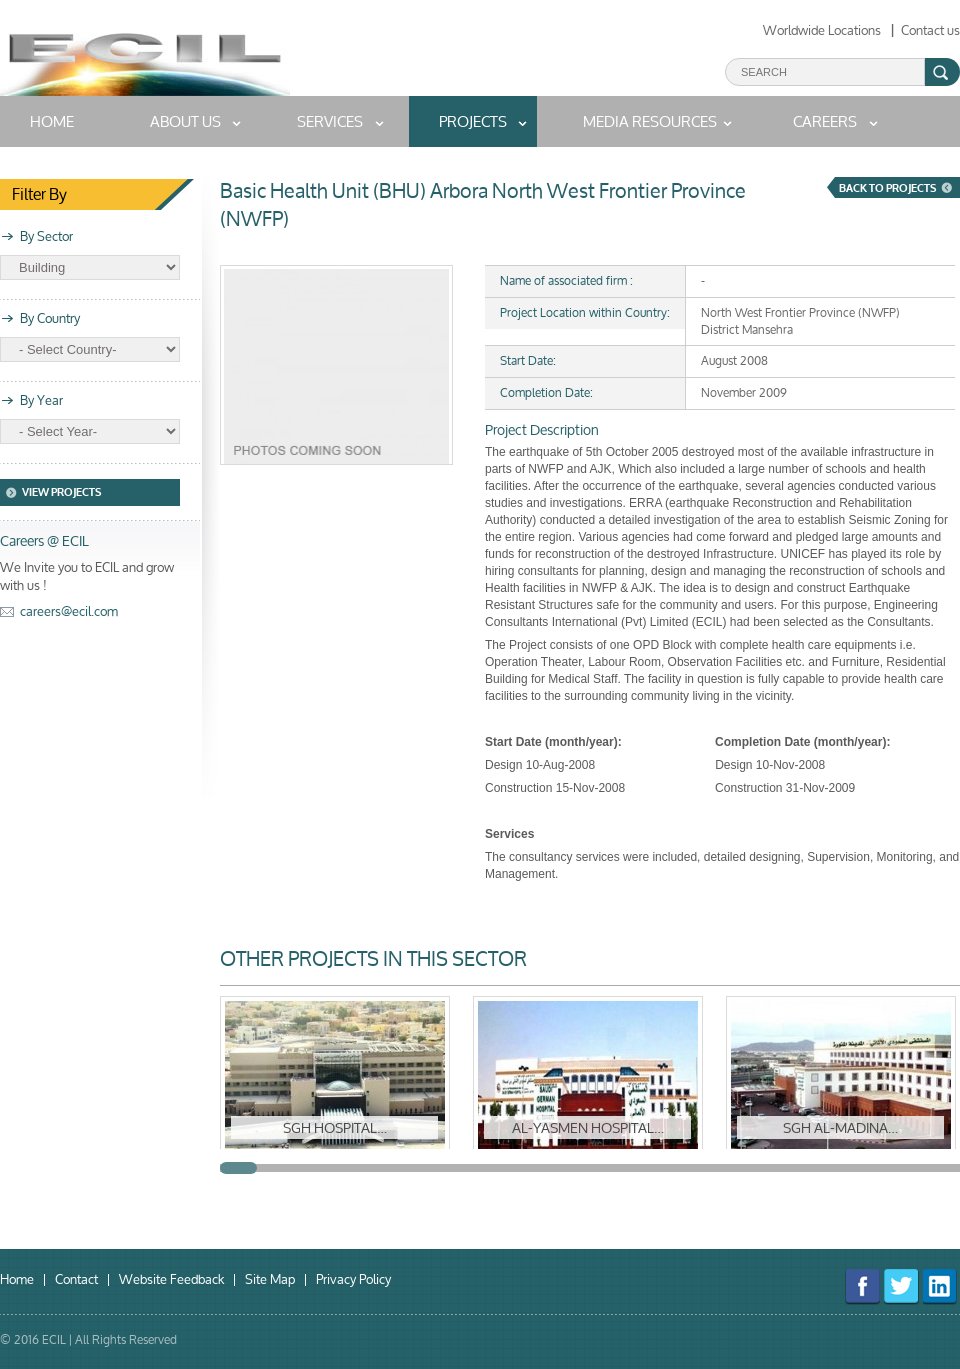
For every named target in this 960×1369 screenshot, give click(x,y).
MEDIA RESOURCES (650, 121)
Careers (825, 121)
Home (17, 1280)
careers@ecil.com (69, 611)
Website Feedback (171, 1280)
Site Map (270, 1280)
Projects (473, 121)
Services (330, 121)
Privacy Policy (353, 1280)
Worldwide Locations (822, 30)
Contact (76, 1280)
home (52, 121)
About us (185, 121)
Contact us (930, 30)
